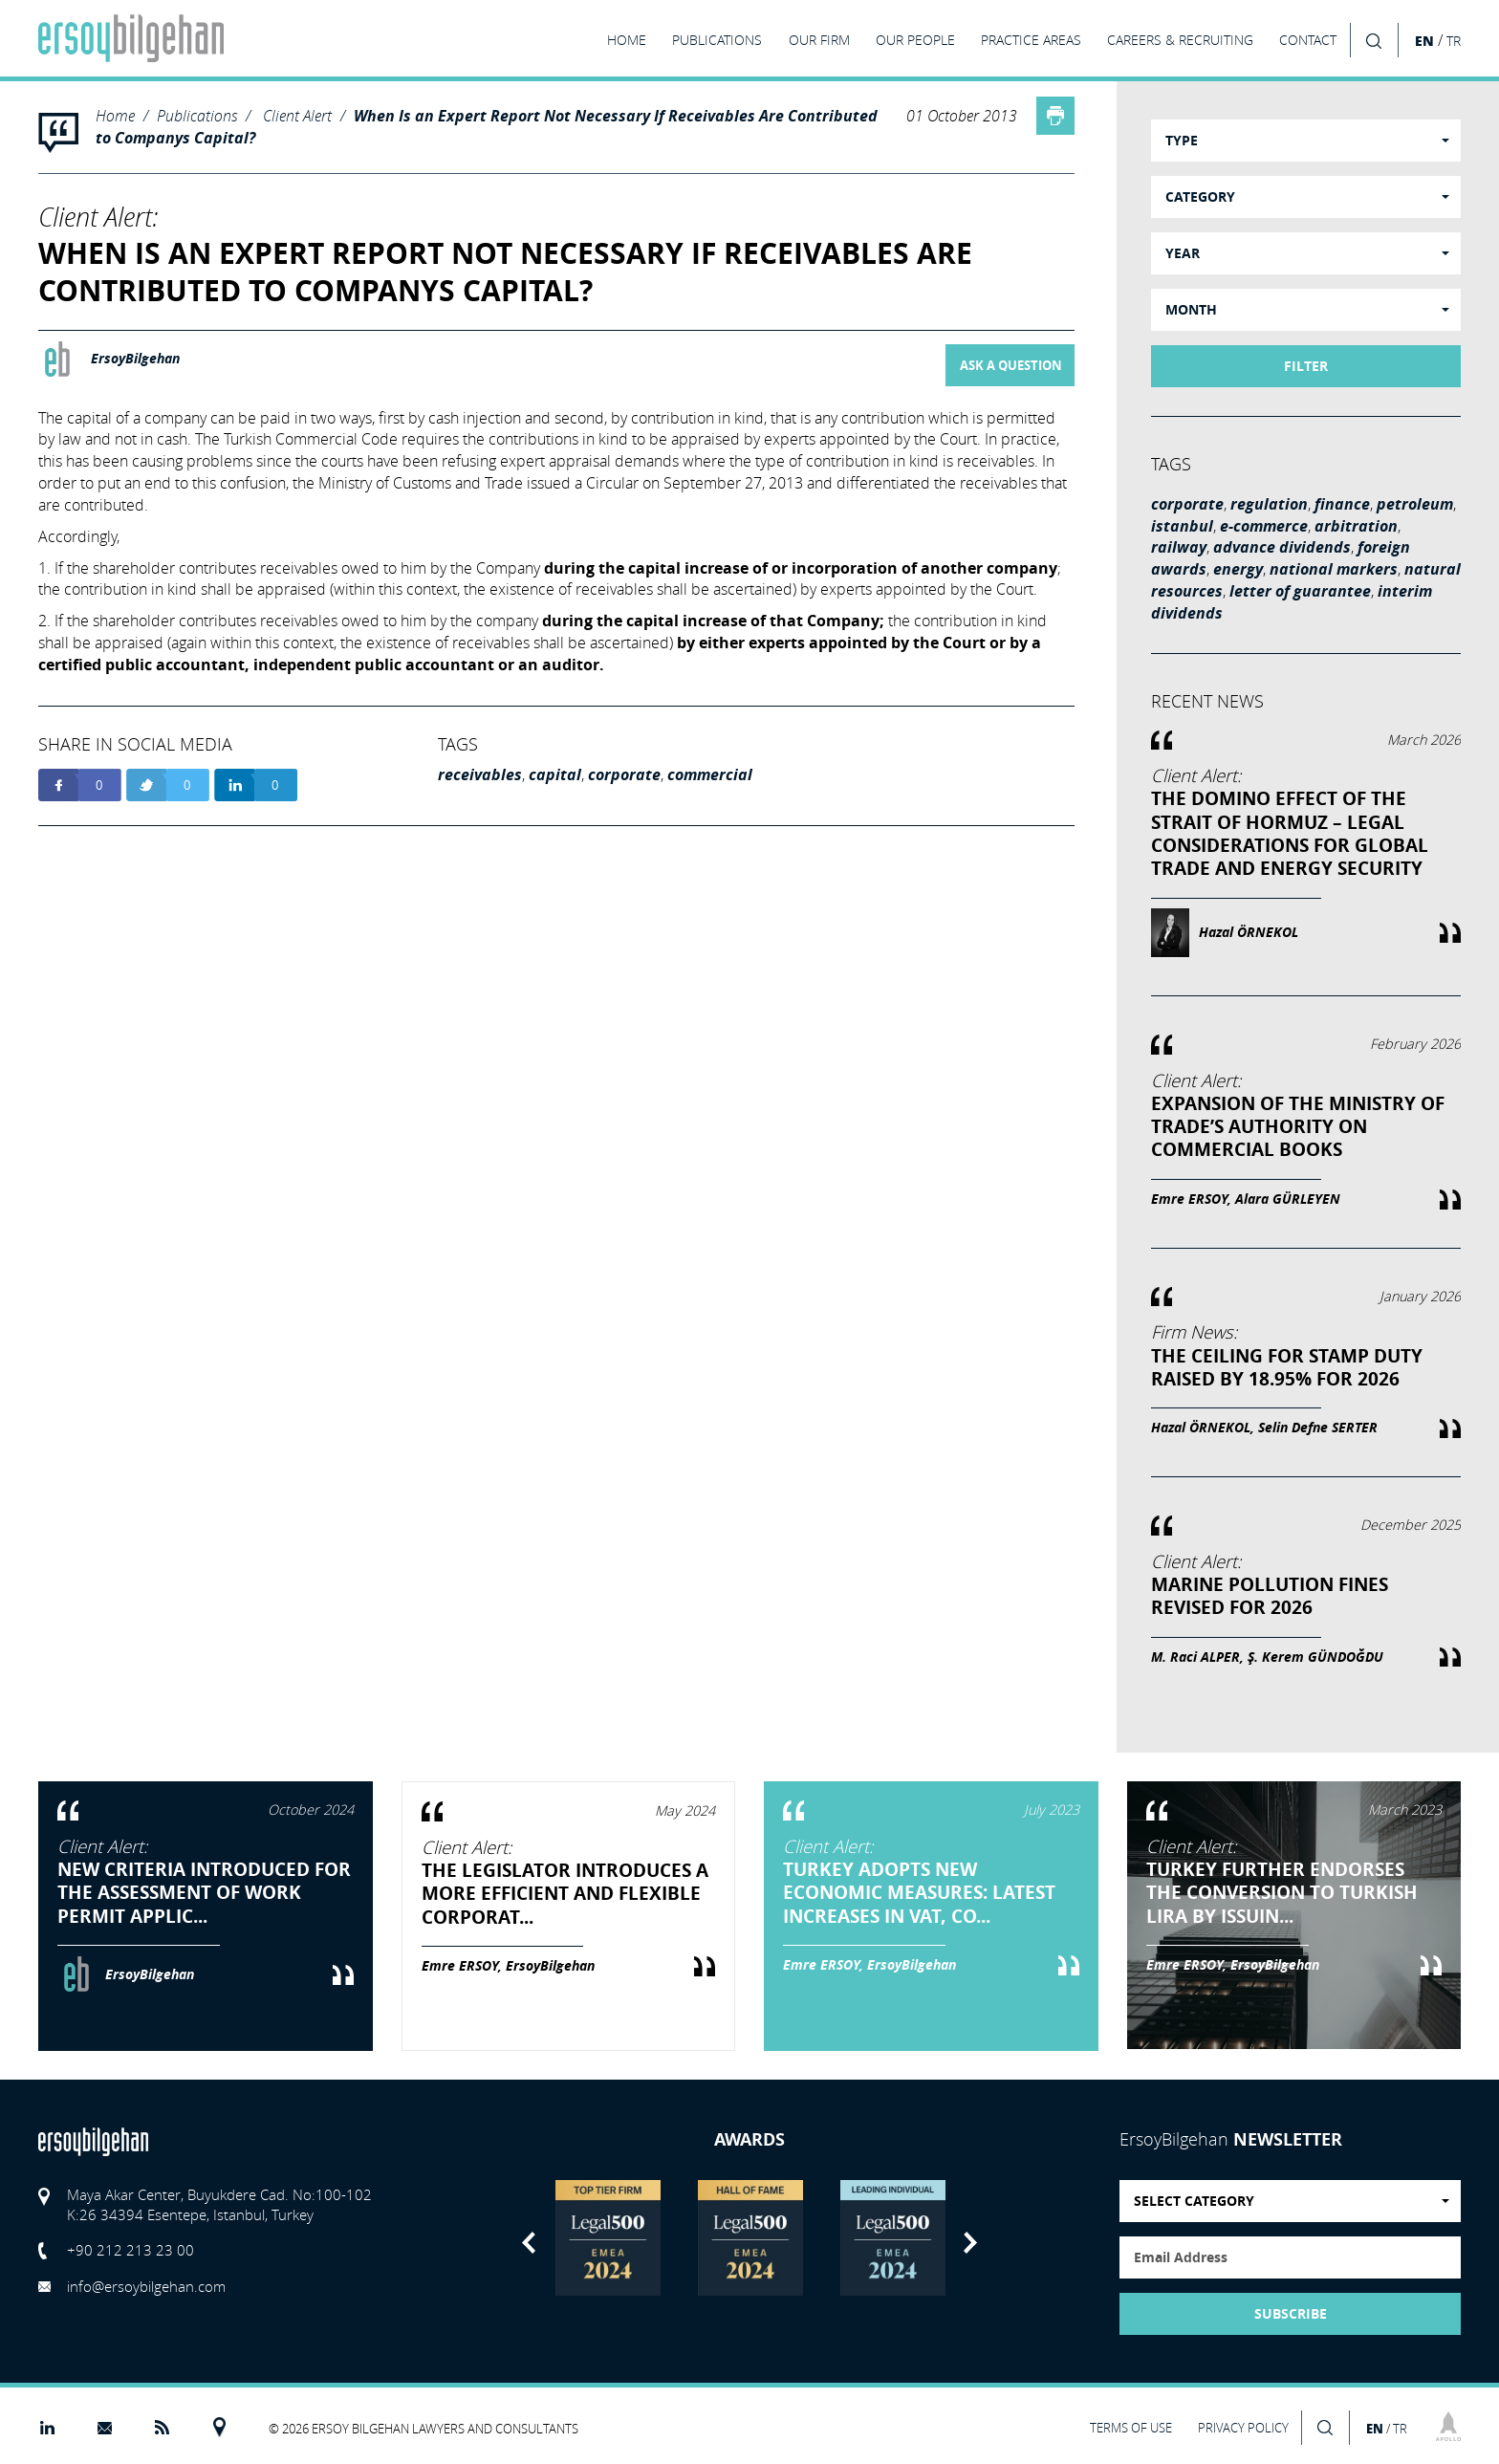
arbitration (1356, 525)
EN (1424, 41)
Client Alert (297, 115)
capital (555, 774)
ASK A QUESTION (1011, 365)
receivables (480, 774)
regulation (1269, 503)
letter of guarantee (1300, 590)
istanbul (1182, 525)
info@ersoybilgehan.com (146, 2286)
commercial (709, 774)
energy (1238, 568)
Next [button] (970, 2243)
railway (1178, 546)
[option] (607, 2238)
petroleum (1415, 503)
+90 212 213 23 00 (130, 2249)
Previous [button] (528, 2243)
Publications (197, 115)
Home (115, 115)
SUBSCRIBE (1290, 2313)
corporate (624, 774)
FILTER (1306, 366)
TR (1453, 41)
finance (1342, 503)
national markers (1334, 568)
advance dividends (1282, 546)
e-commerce (1264, 525)
